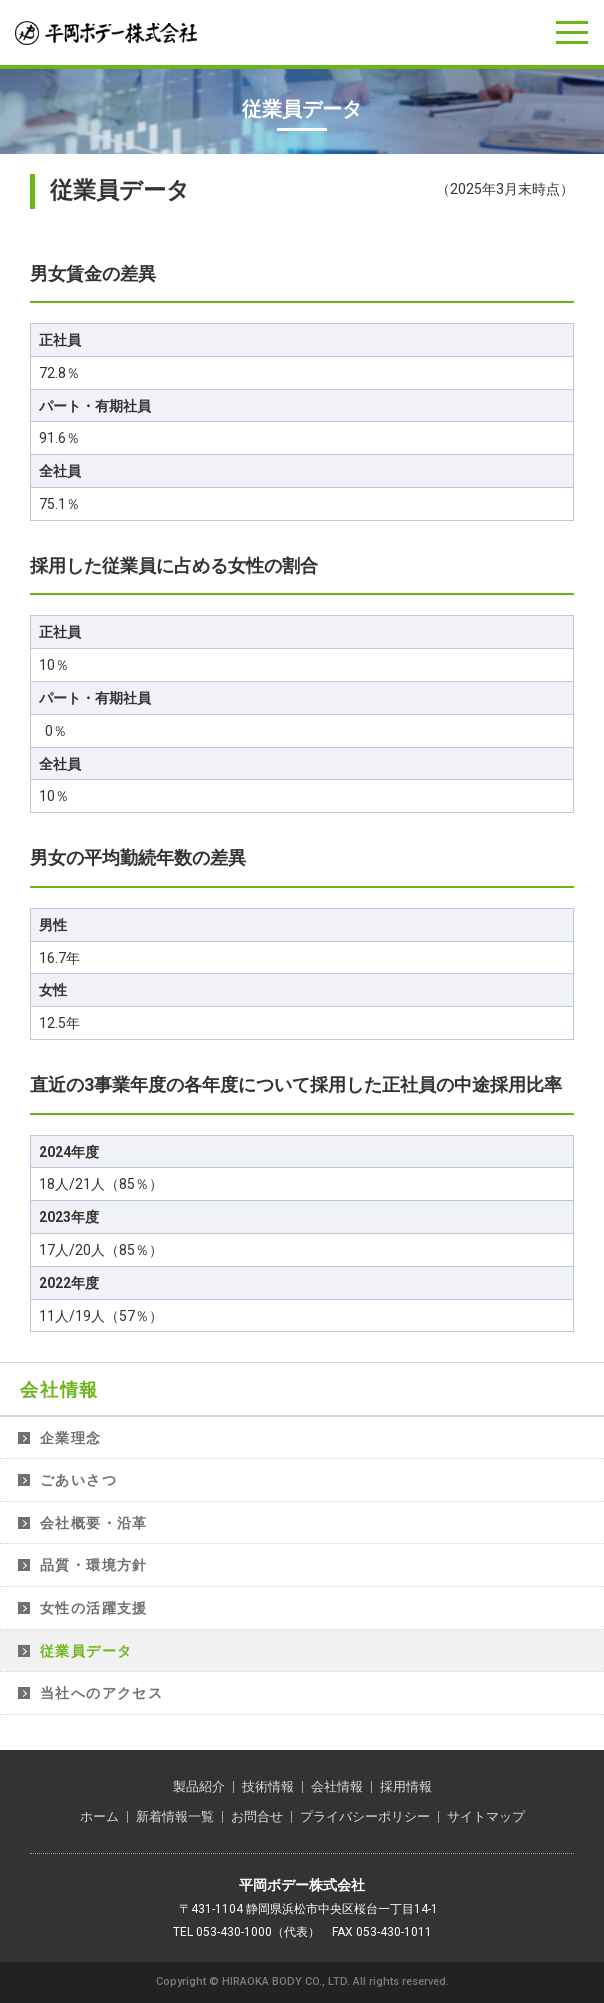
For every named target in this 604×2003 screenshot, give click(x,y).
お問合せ (257, 1816)
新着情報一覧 (175, 1816)
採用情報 (406, 1786)
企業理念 (71, 1438)
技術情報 (268, 1786)
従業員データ (86, 1651)
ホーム (99, 1816)
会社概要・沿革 (94, 1523)
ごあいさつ (78, 1480)
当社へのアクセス (101, 1693)
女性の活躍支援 (94, 1608)
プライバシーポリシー (365, 1816)
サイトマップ (486, 1816)
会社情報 (59, 1389)
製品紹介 (199, 1786)
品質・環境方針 (94, 1565)
